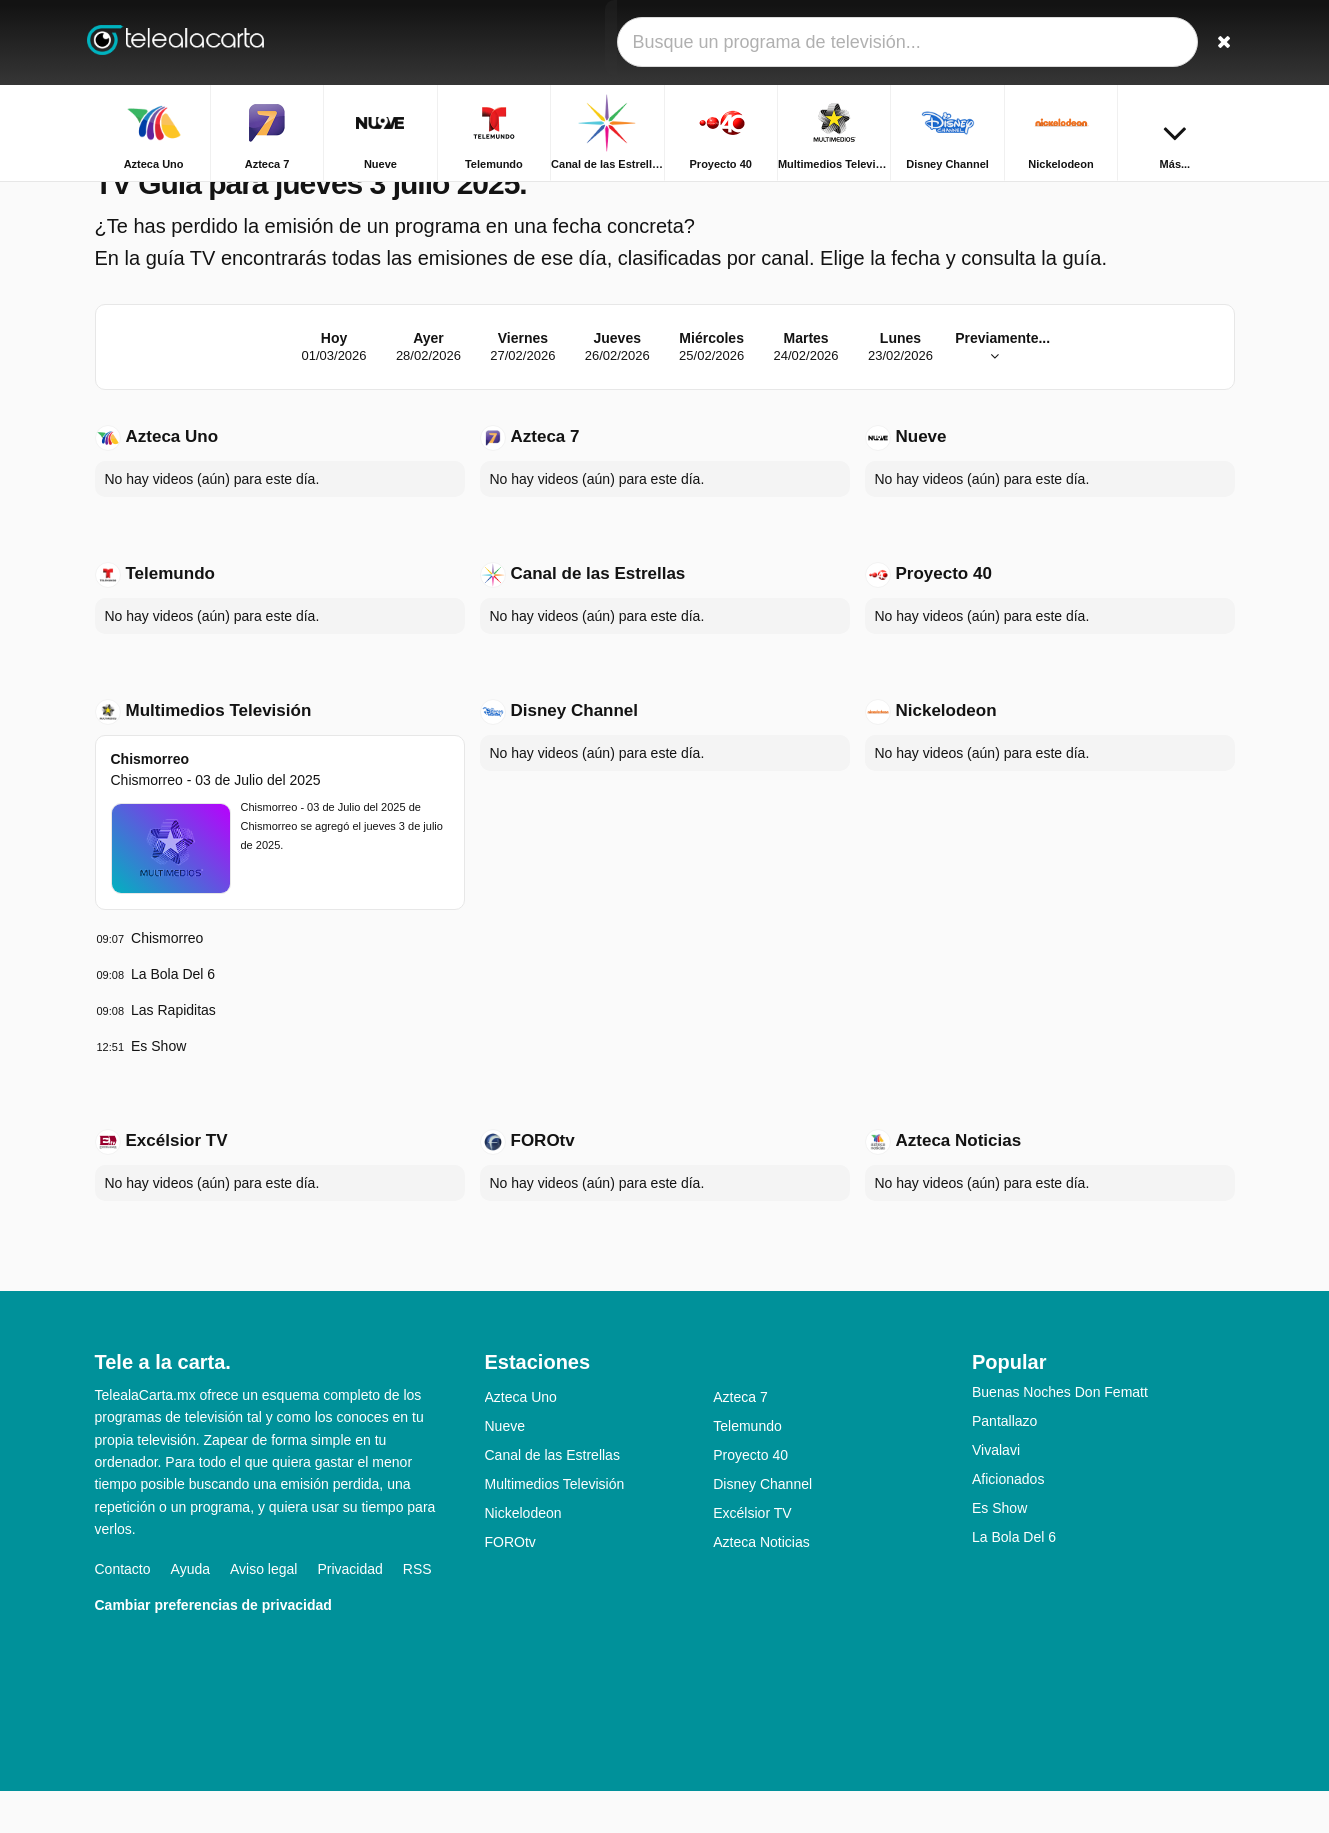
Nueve (921, 478)
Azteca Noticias (959, 1182)
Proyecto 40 (944, 615)
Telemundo (170, 615)
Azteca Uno (172, 478)
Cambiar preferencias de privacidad (213, 1646)
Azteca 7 (545, 478)
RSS (417, 1610)
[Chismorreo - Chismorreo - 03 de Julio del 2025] (171, 890)
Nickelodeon (946, 752)
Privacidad (349, 1610)
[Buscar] (1213, 42)
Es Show (158, 1088)
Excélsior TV (177, 1182)
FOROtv (543, 1182)
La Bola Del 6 (173, 1016)
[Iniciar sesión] (1146, 42)
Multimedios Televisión (219, 752)
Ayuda (190, 1610)
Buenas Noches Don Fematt (1060, 1434)
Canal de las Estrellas (598, 615)
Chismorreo (150, 801)
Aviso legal (263, 1610)
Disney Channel (575, 752)
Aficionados (1008, 1521)
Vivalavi (996, 1492)
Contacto (123, 1610)
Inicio (1156, 197)
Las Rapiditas (173, 1052)
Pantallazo (1004, 1463)
